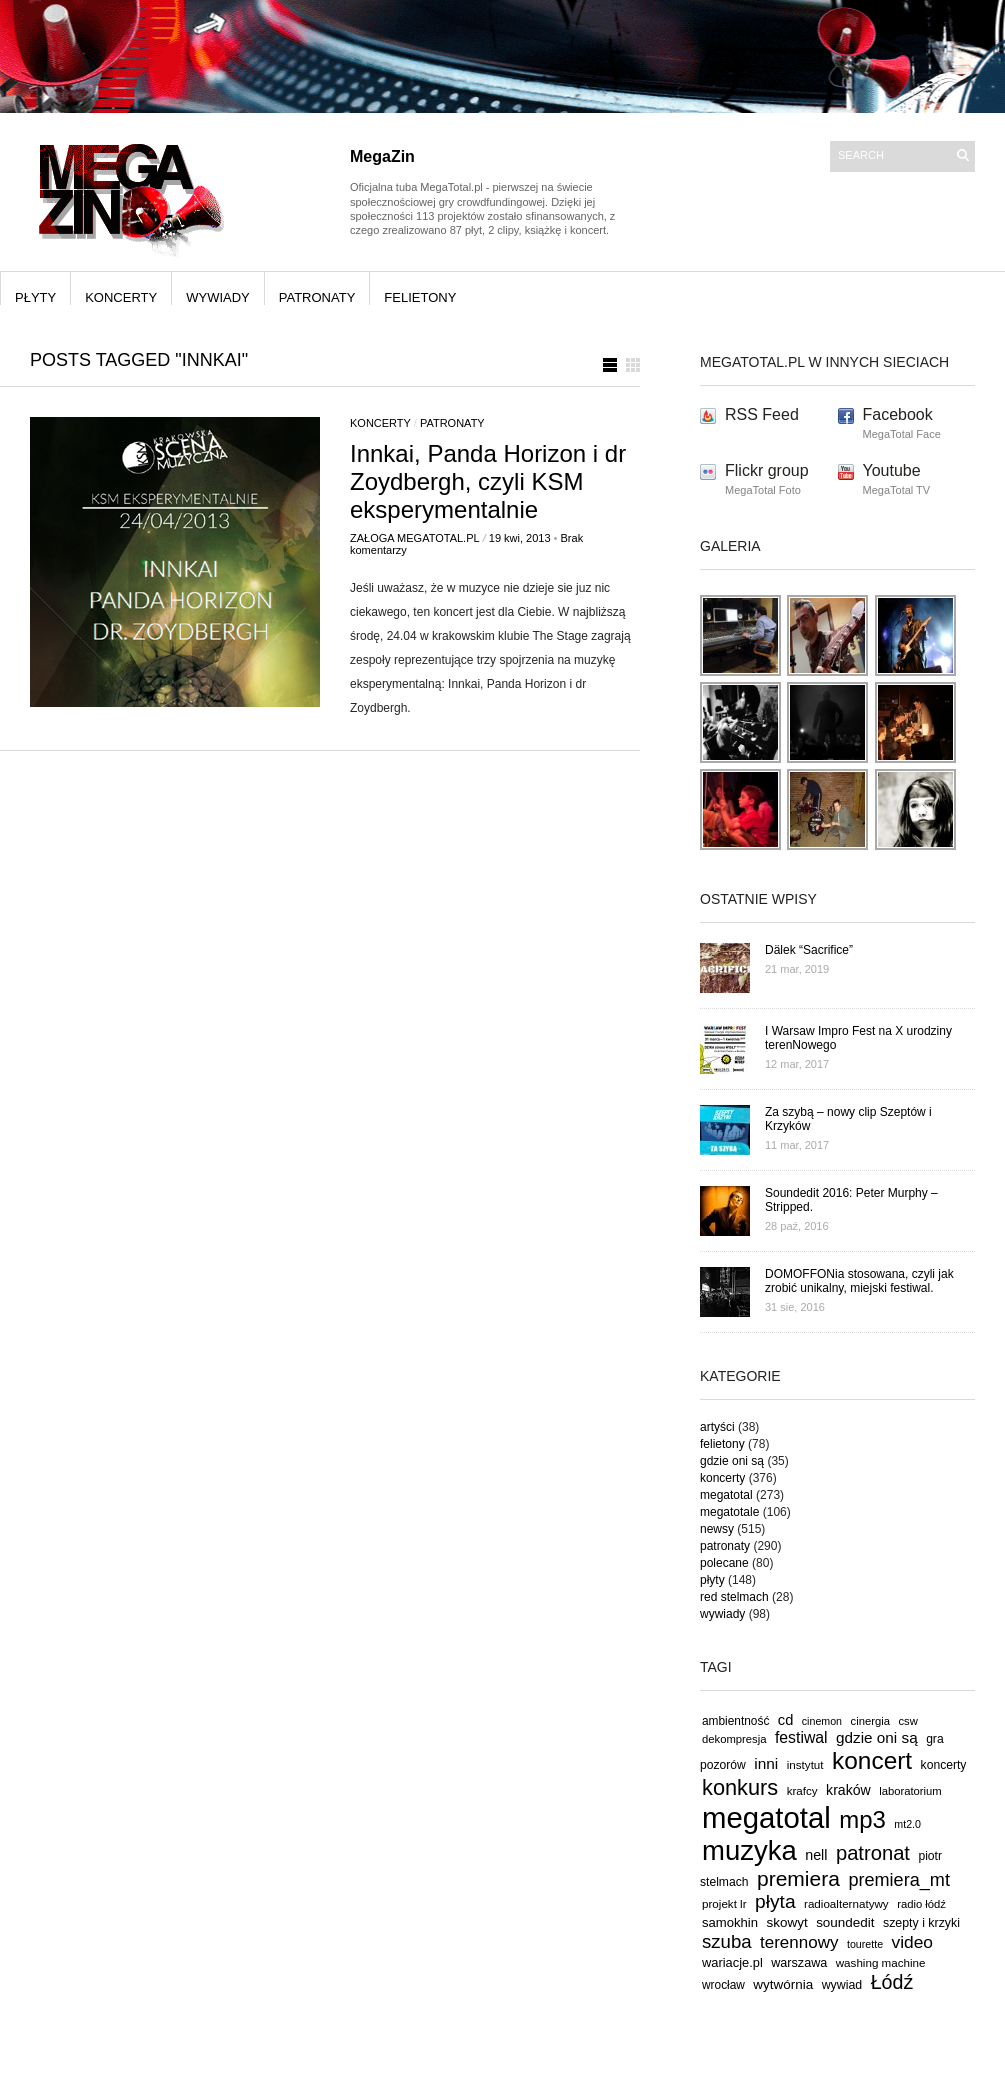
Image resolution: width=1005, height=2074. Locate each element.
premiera (798, 1878)
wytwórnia (783, 1984)
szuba (727, 1941)
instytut (805, 1764)
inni (766, 1763)
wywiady (218, 297)
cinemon (822, 1721)
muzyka (749, 1850)
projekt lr (724, 1903)
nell (816, 1855)
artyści (717, 1427)
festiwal (801, 1737)
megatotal (726, 1495)
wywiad (842, 1985)
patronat (873, 1853)
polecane (724, 1563)
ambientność (735, 1721)
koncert (872, 1760)
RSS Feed (762, 414)
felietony (420, 297)
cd (786, 1720)
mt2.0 (907, 1824)
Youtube (892, 470)
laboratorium (910, 1791)
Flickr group (767, 470)
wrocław (723, 1985)
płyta (775, 1901)
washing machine (881, 1962)
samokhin (730, 1922)
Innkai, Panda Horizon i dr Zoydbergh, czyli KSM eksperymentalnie (488, 481)
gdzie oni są (732, 1461)
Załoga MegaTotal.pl (415, 538)
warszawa (799, 1963)
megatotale (729, 1512)
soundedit (845, 1922)
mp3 (862, 1819)
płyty (35, 297)
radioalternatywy (846, 1903)
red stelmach (734, 1597)
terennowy (799, 1942)
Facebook (898, 414)
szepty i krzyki (921, 1923)
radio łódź (921, 1904)
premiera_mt (899, 1880)
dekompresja (734, 1739)
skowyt (787, 1922)
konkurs (740, 1787)
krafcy (802, 1790)
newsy (717, 1529)
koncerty (121, 297)
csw (907, 1721)
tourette (865, 1944)
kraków (848, 1790)
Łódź (892, 1982)
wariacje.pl (732, 1962)
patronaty (317, 297)
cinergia (870, 1721)
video (913, 1942)
